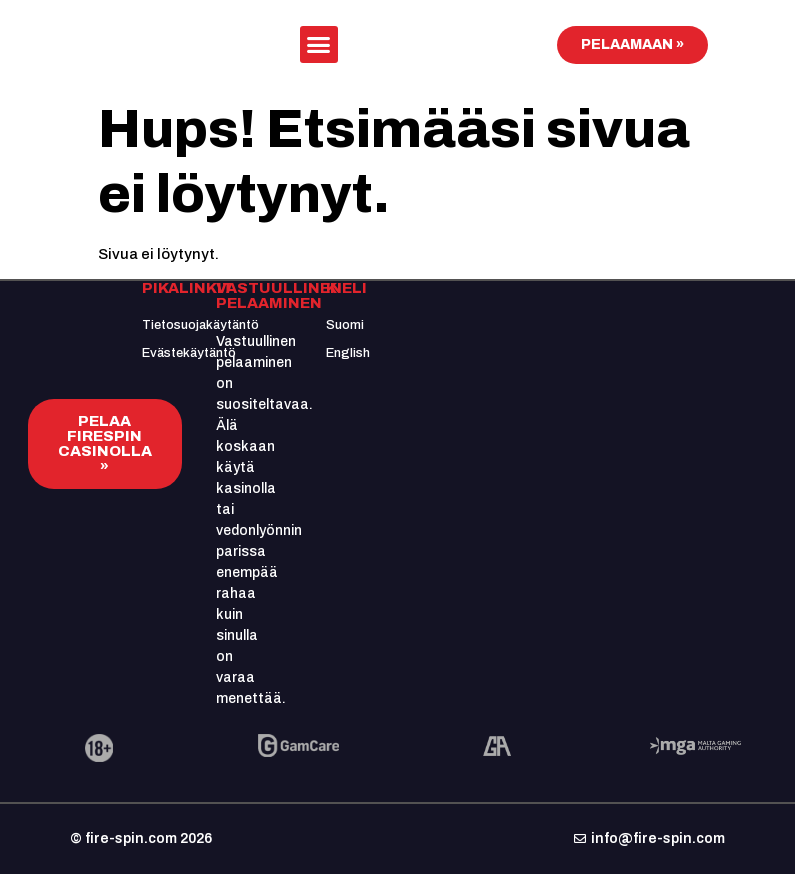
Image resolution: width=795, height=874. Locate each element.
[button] (319, 45)
